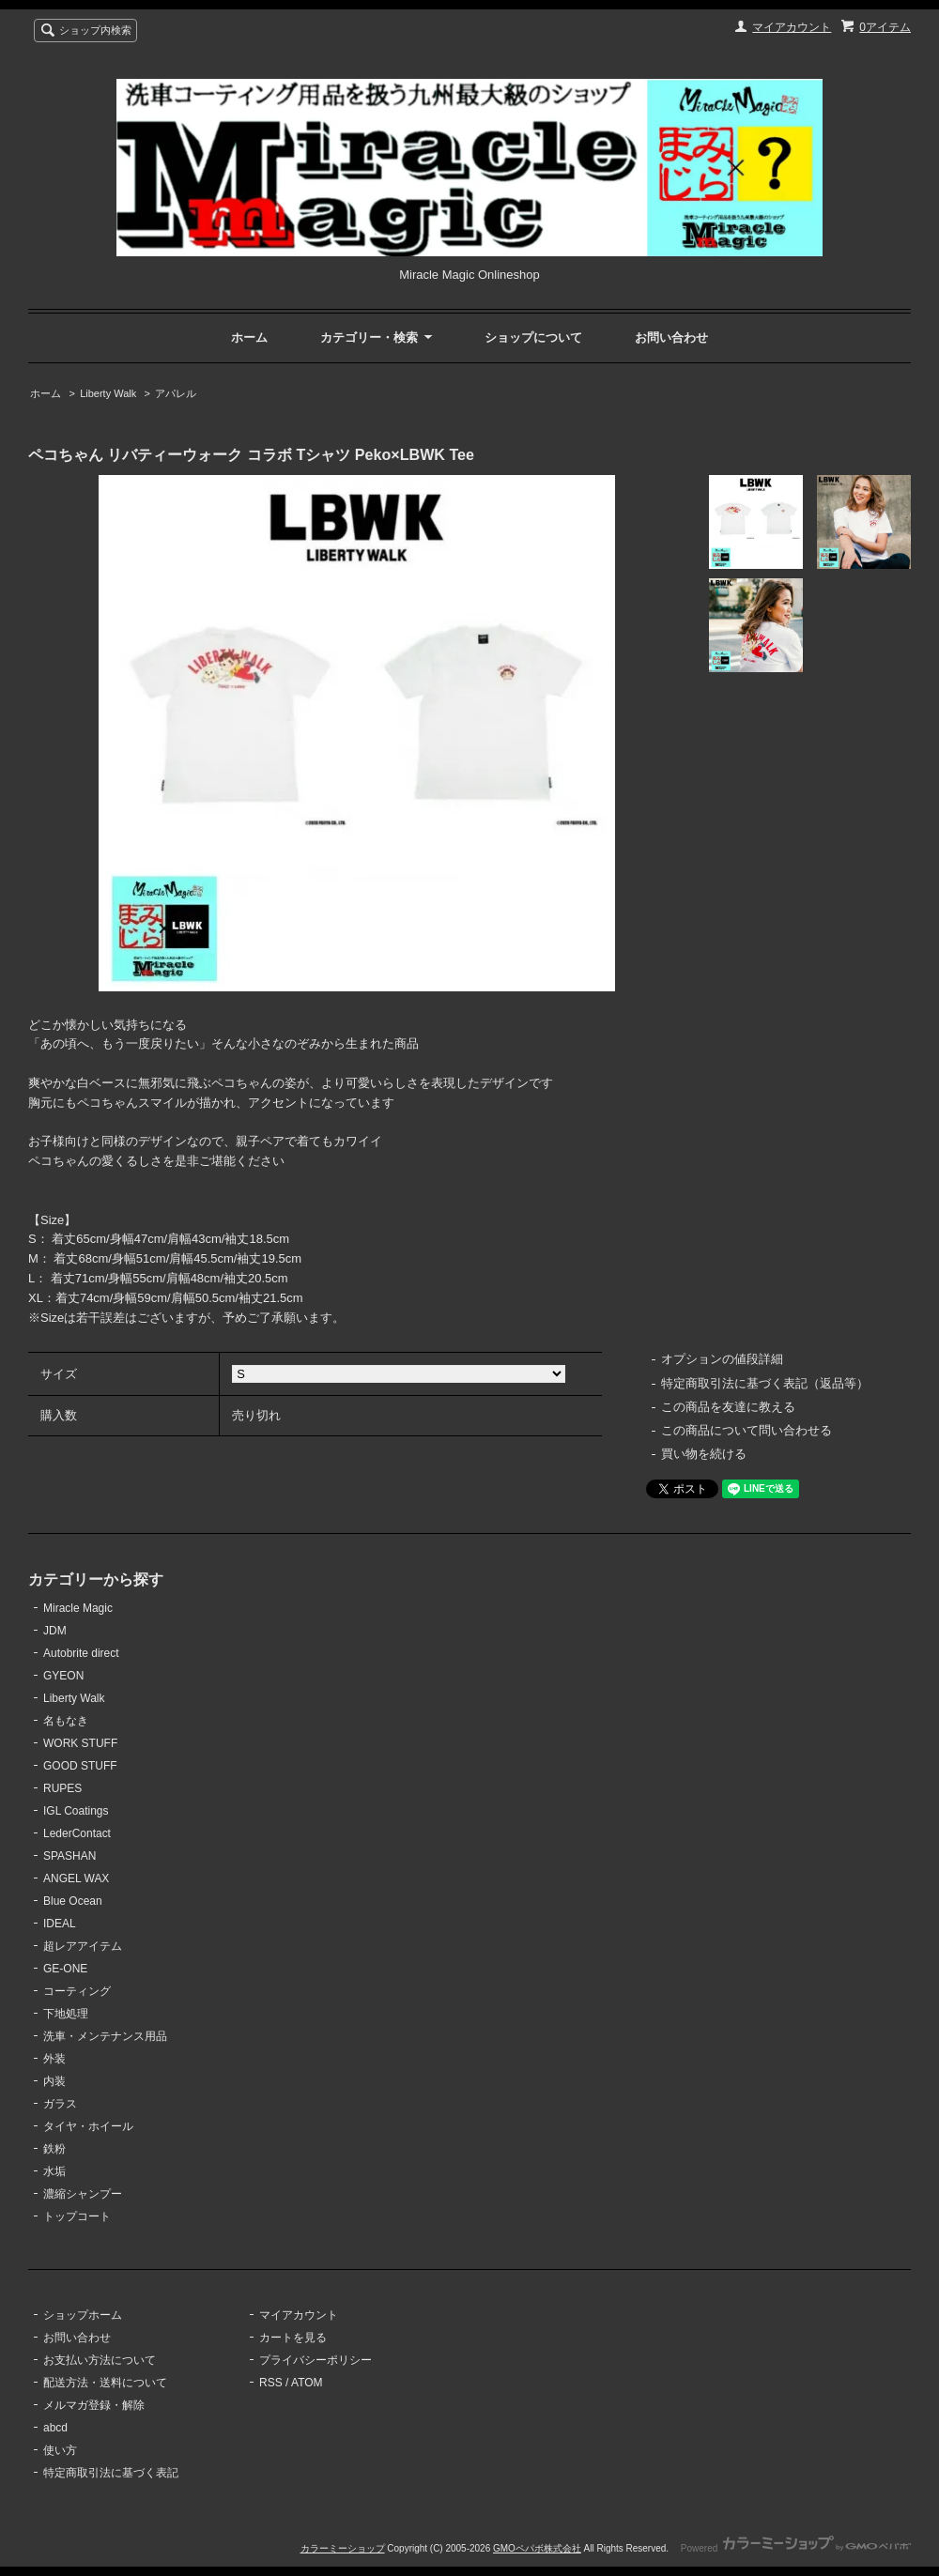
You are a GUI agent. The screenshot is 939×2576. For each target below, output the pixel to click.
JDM (55, 1630)
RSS (271, 2382)
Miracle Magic (78, 1608)
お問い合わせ (671, 337)
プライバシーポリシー (315, 2360)
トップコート (77, 2216)
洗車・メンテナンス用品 (105, 2036)
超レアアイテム (82, 1946)
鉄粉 (54, 2148)
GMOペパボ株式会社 (537, 2548)
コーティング (77, 1991)
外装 (54, 2058)
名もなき (65, 1720)
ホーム (249, 337)
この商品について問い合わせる (746, 1430)
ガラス (60, 2103)
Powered (796, 2548)
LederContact (77, 1833)
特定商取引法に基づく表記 (110, 2472)
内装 (54, 2081)
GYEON (63, 1675)
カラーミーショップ (342, 2548)
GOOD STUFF (80, 1765)
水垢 (54, 2171)
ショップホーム (82, 2315)
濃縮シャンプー (82, 2193)
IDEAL (59, 1923)
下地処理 (65, 2013)
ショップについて (533, 337)
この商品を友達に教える (728, 1407)
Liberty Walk (108, 393)
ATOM (307, 2382)
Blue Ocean (72, 1901)
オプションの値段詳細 (722, 1359)
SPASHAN (69, 1856)
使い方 (60, 2450)
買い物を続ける (704, 1454)
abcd (55, 2427)
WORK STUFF (80, 1743)
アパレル (175, 393)
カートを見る (293, 2337)
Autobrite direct (81, 1653)
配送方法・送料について (105, 2382)
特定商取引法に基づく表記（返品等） (765, 1383)
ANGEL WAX (76, 1878)
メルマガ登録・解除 (94, 2405)
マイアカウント (791, 27)
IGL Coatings (76, 1810)
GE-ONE (65, 1968)
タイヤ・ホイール (88, 2126)
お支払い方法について (99, 2360)
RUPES (62, 1788)
